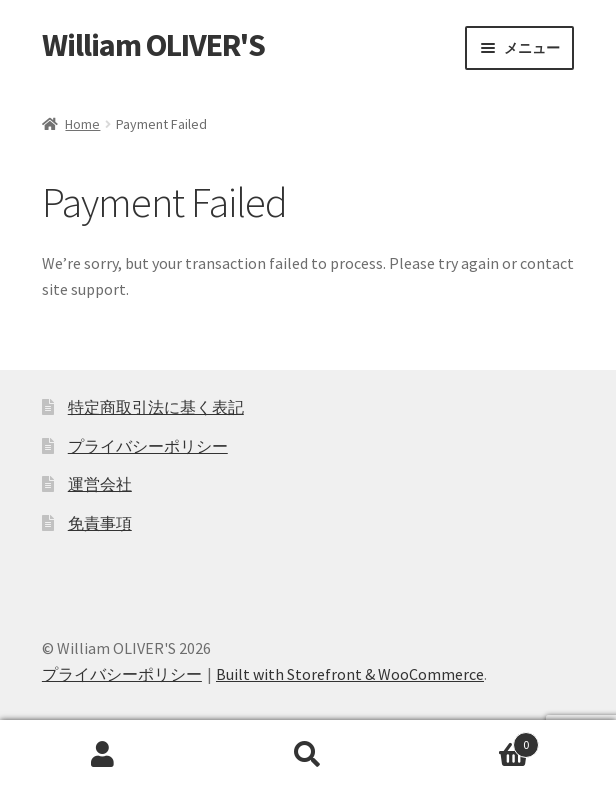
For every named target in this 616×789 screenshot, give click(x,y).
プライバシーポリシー (148, 446)
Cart (475, 740)
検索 (307, 755)
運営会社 (100, 484)
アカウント (102, 755)
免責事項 (100, 523)
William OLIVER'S (153, 45)
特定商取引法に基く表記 (156, 407)
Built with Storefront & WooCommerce (350, 674)
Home (82, 124)
